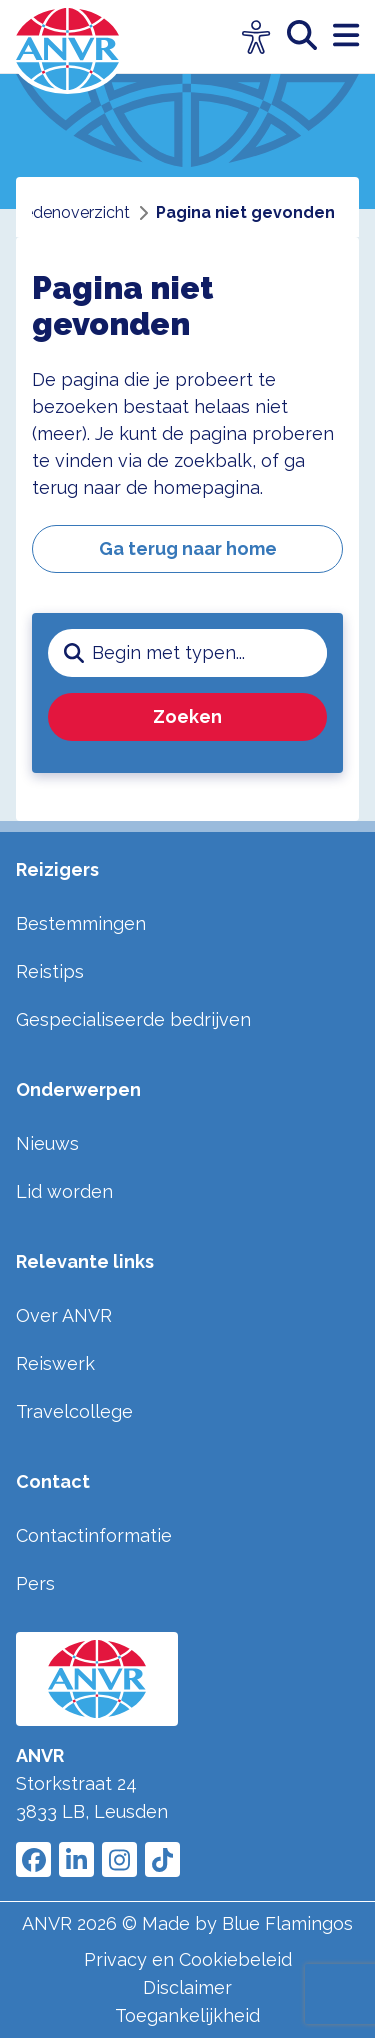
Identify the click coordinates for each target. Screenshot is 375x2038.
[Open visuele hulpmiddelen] (256, 37)
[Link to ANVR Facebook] (33, 1859)
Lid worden (64, 1191)
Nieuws (47, 1143)
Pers (35, 1583)
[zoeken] (310, 36)
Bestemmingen (81, 923)
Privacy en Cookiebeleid (188, 1959)
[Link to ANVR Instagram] (119, 1859)
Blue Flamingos (287, 1923)
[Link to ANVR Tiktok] (162, 1859)
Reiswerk (55, 1363)
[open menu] (346, 36)
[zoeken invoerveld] (209, 653)
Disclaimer (187, 1987)
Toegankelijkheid (187, 2015)
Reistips (50, 971)
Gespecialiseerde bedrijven (133, 1019)
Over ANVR (64, 1315)
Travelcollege (74, 1411)
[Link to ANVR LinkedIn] (76, 1859)
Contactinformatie (94, 1535)
